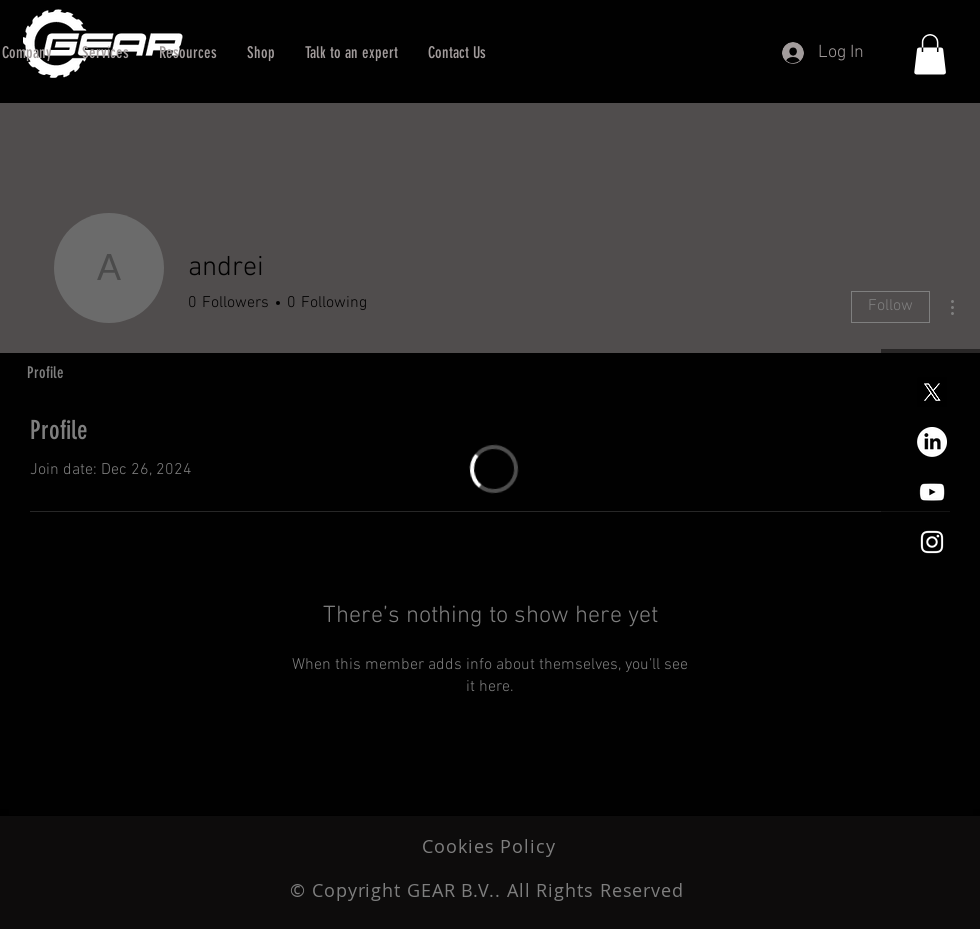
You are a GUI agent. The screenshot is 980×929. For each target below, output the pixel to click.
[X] (932, 392)
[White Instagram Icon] (932, 542)
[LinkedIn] (932, 442)
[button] (351, 53)
